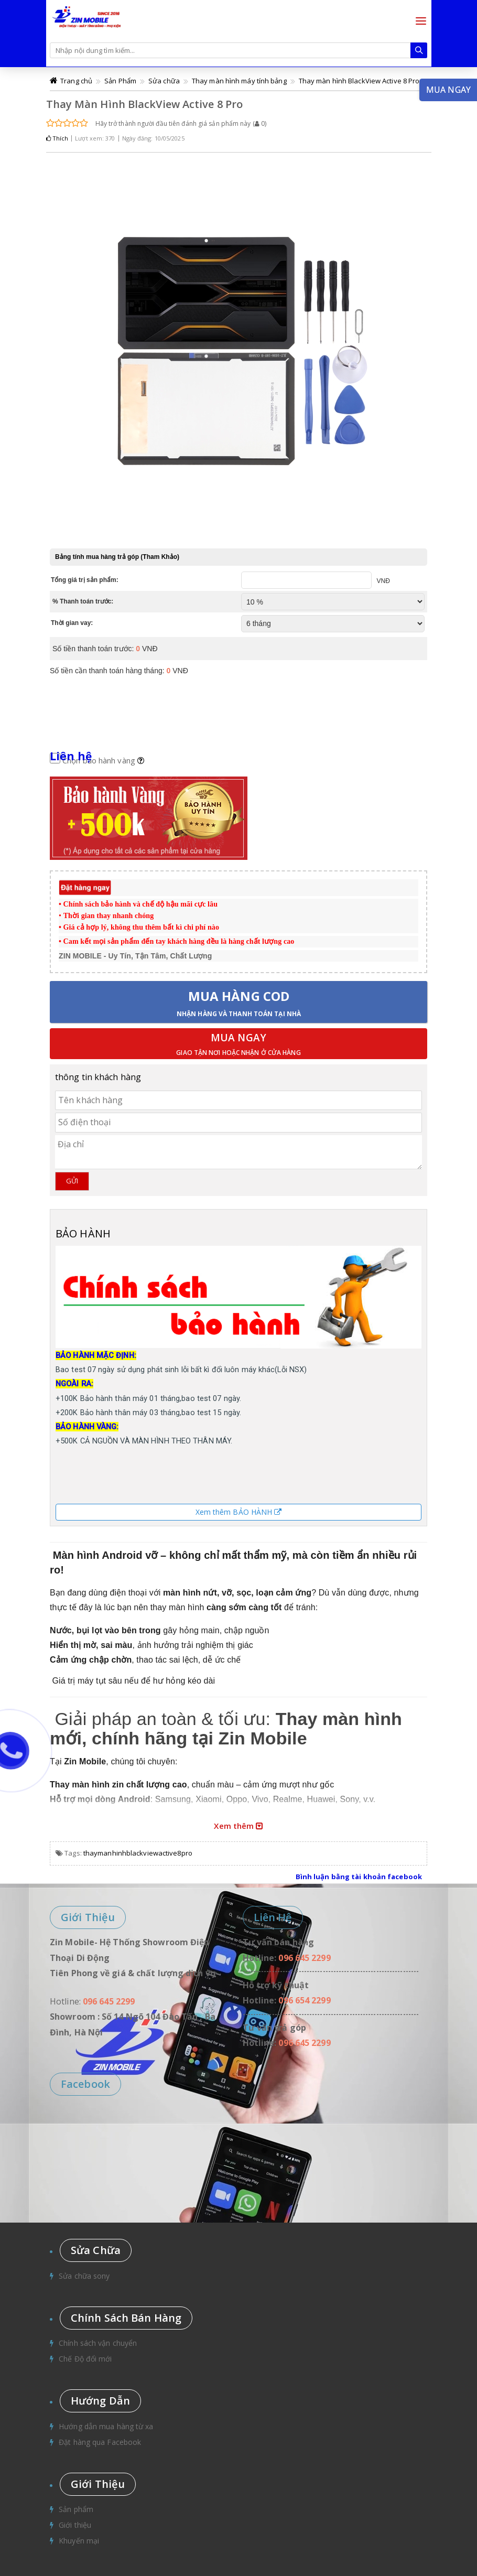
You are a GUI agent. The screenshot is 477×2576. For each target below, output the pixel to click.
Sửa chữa (164, 80)
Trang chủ (76, 80)
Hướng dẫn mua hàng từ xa (106, 2426)
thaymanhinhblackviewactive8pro (137, 1853)
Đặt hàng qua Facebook (100, 2442)
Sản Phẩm (120, 80)
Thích (57, 138)
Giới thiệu (75, 2525)
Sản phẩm (76, 2509)
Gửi (72, 1180)
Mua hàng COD (239, 1002)
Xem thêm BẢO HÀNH (239, 1512)
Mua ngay (238, 1045)
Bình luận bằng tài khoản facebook (359, 1876)
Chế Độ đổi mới (85, 2359)
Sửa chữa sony (84, 2276)
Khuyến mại (79, 2541)
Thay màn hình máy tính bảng (239, 80)
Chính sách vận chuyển (98, 2343)
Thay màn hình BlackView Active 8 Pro (359, 80)
